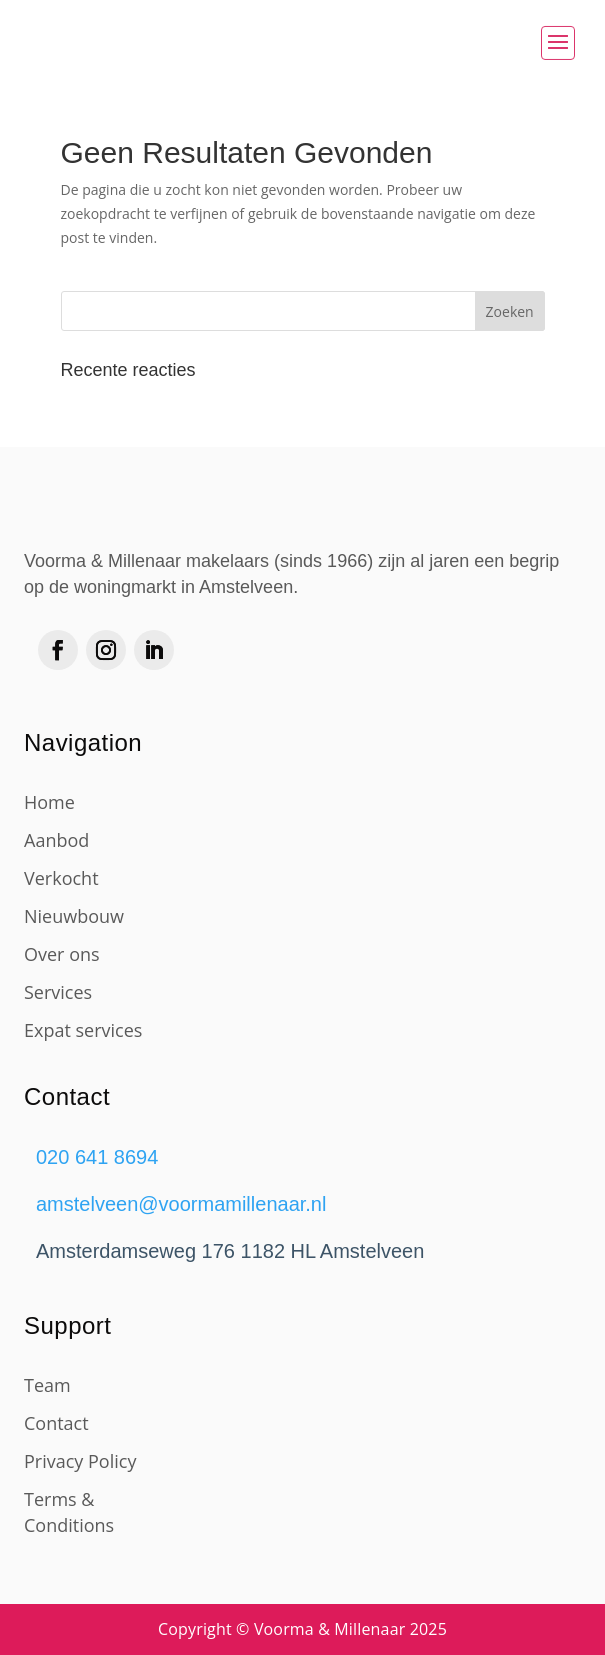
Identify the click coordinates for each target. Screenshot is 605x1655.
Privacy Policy (80, 1461)
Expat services (83, 1030)
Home (49, 802)
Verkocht (61, 878)
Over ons (62, 954)
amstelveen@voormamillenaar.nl (181, 1204)
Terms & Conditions (69, 1512)
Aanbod (56, 840)
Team (47, 1385)
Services (58, 992)
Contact (56, 1423)
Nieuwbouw (74, 916)
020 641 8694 (97, 1157)
